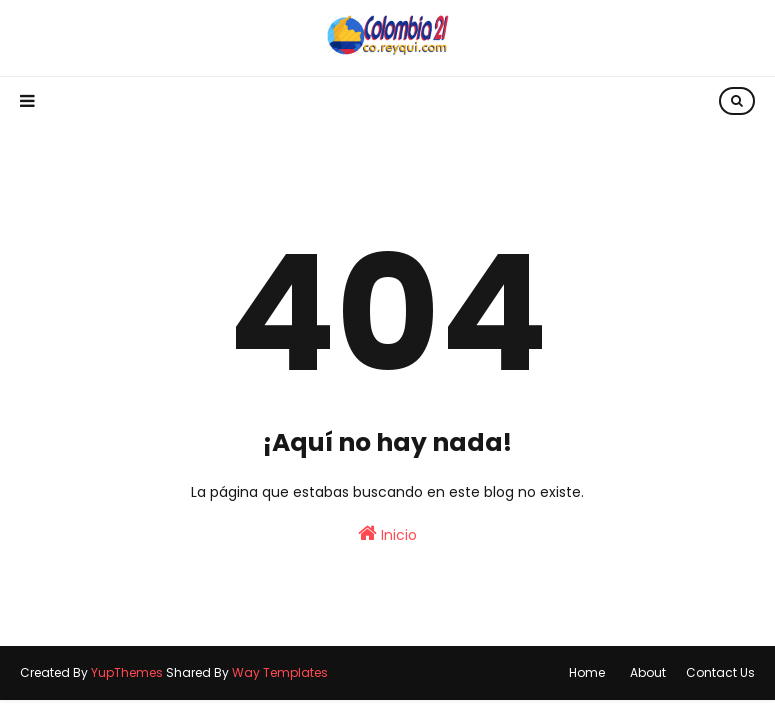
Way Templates (280, 672)
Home (587, 672)
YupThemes (127, 672)
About (648, 672)
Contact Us (720, 672)
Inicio (387, 534)
